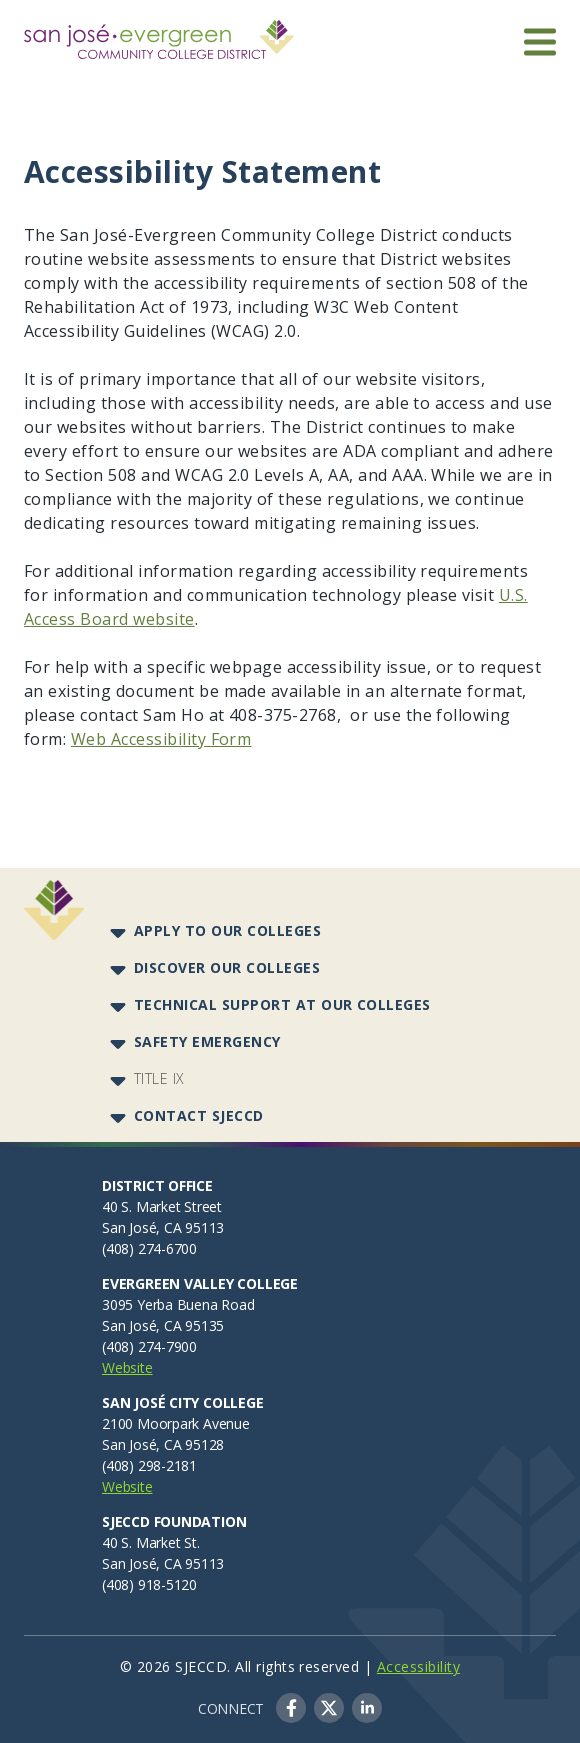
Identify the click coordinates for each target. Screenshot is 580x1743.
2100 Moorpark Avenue (176, 1423)
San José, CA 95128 (163, 1444)
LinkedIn (367, 1708)
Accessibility (418, 1666)
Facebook (291, 1708)
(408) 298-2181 (149, 1465)
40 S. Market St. (151, 1542)
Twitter (329, 1708)
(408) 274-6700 (149, 1248)
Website (127, 1367)
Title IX (159, 1078)
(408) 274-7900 (149, 1346)
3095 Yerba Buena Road (178, 1304)
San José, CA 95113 (163, 1227)
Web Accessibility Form (161, 739)
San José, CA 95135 (163, 1325)
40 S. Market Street (162, 1206)
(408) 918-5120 (149, 1584)
